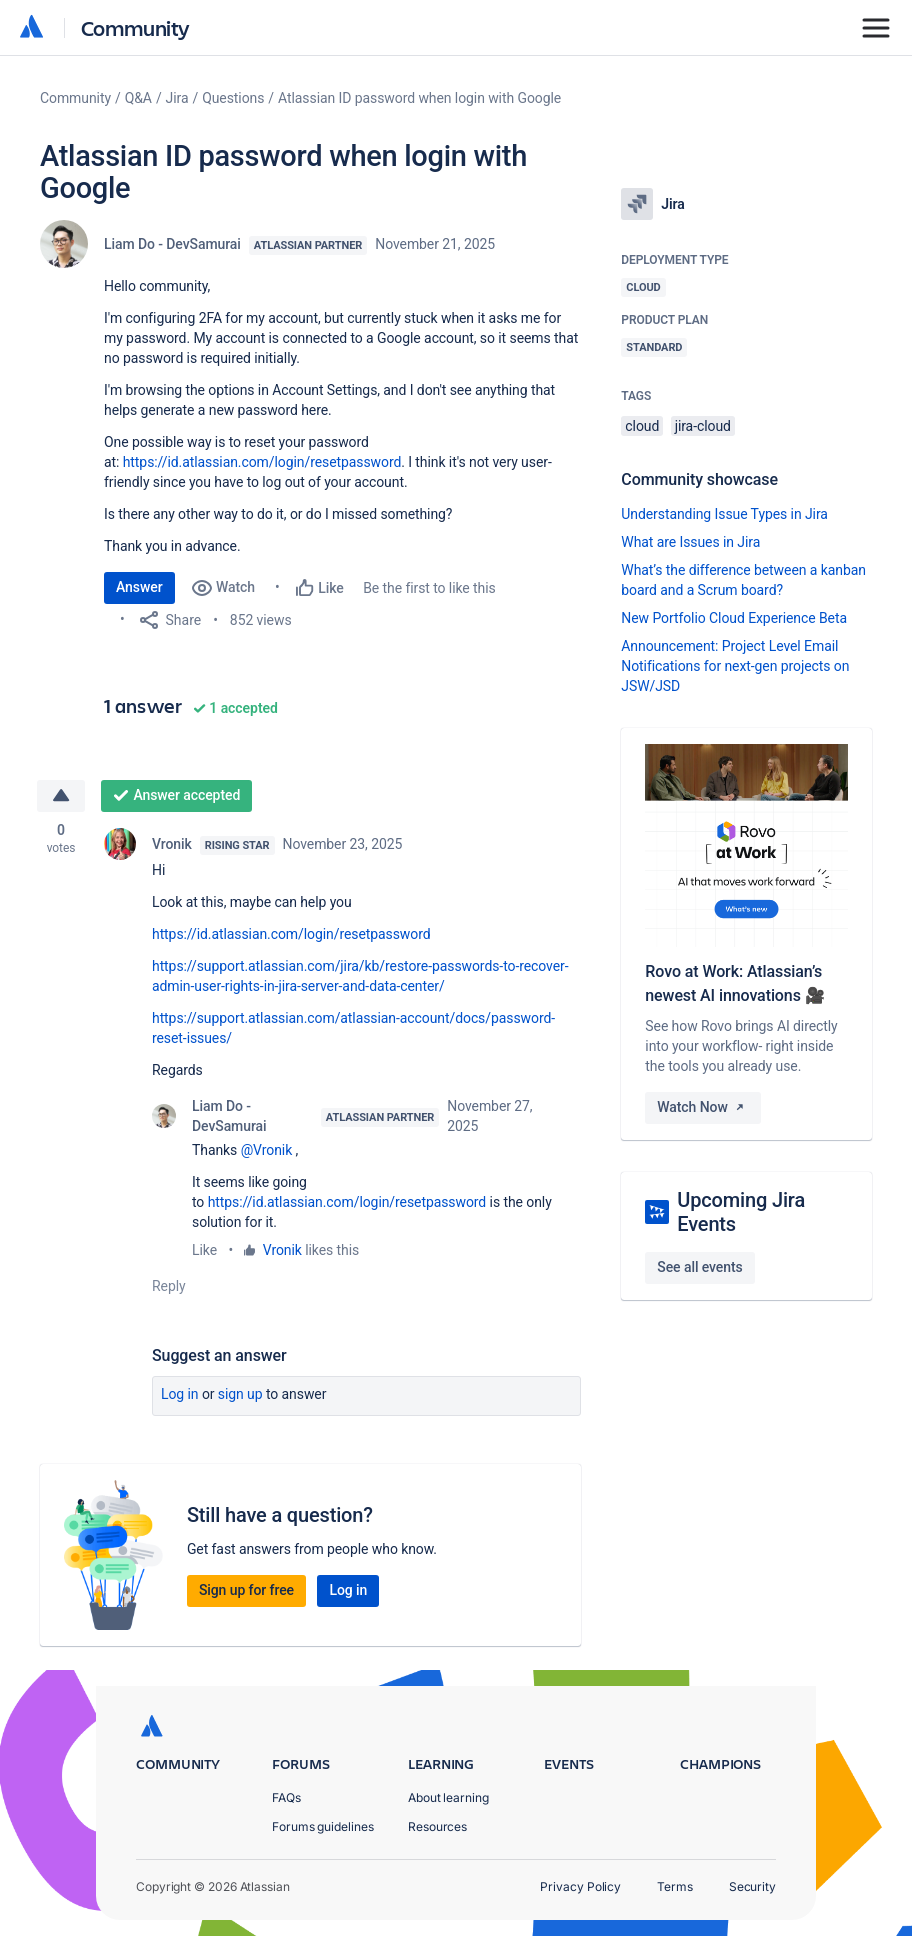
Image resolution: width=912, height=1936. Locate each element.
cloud (642, 426)
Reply (169, 1286)
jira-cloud (703, 426)
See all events (699, 1267)
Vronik (172, 844)
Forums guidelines (323, 1826)
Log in (180, 1394)
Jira (177, 98)
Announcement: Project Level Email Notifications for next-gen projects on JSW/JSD (735, 666)
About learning (448, 1797)
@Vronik (267, 1150)
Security (752, 1886)
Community (135, 27)
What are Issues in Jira (690, 542)
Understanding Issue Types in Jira (724, 514)
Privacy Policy (580, 1886)
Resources (437, 1826)
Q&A (138, 98)
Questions (233, 98)
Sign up (240, 1394)
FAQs (286, 1797)
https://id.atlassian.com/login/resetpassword (262, 462)
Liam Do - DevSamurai (172, 244)
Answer (139, 587)
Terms (675, 1886)
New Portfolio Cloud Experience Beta (734, 618)
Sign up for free (246, 1590)
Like (204, 1250)
